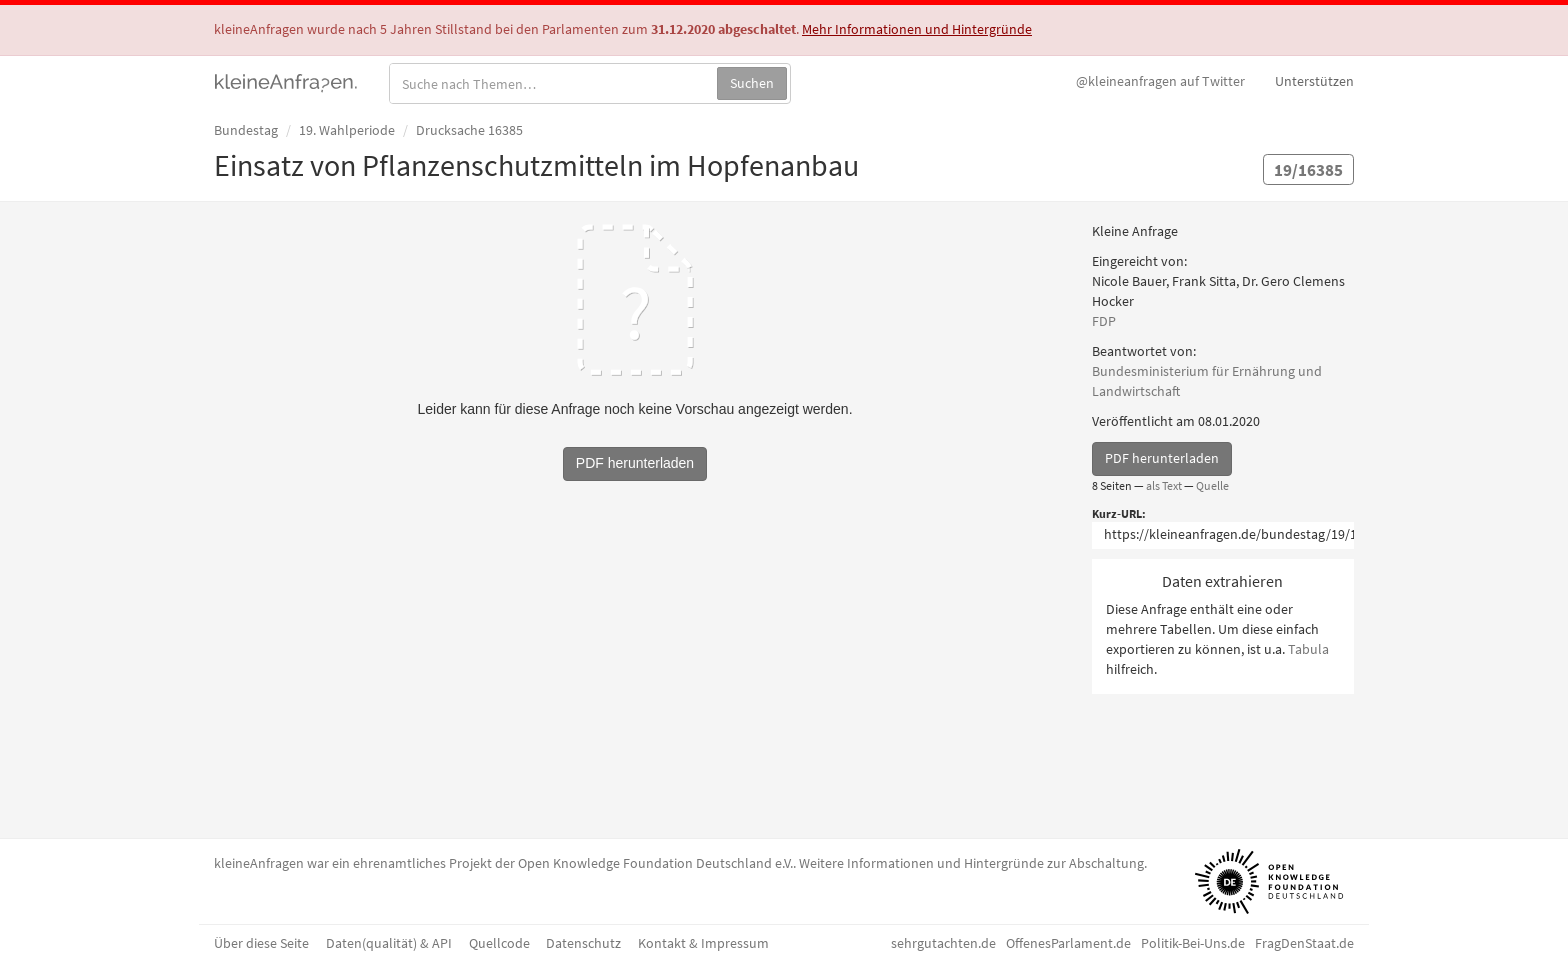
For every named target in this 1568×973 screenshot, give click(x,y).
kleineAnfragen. (286, 81)
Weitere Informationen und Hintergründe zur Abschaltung (971, 863)
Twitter (1160, 81)
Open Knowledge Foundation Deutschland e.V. (655, 863)
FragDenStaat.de (1304, 943)
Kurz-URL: (1119, 513)
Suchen (752, 83)
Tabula (1308, 649)
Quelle (1212, 485)
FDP (1104, 321)
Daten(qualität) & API (389, 943)
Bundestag (246, 130)
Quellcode (499, 943)
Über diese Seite (261, 943)
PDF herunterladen (1162, 458)
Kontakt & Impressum (703, 943)
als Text (1164, 485)
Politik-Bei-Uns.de (1193, 943)
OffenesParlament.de (1068, 943)
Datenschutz (583, 943)
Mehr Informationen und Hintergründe (917, 29)
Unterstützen (1314, 81)
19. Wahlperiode (347, 130)
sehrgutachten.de (943, 943)
